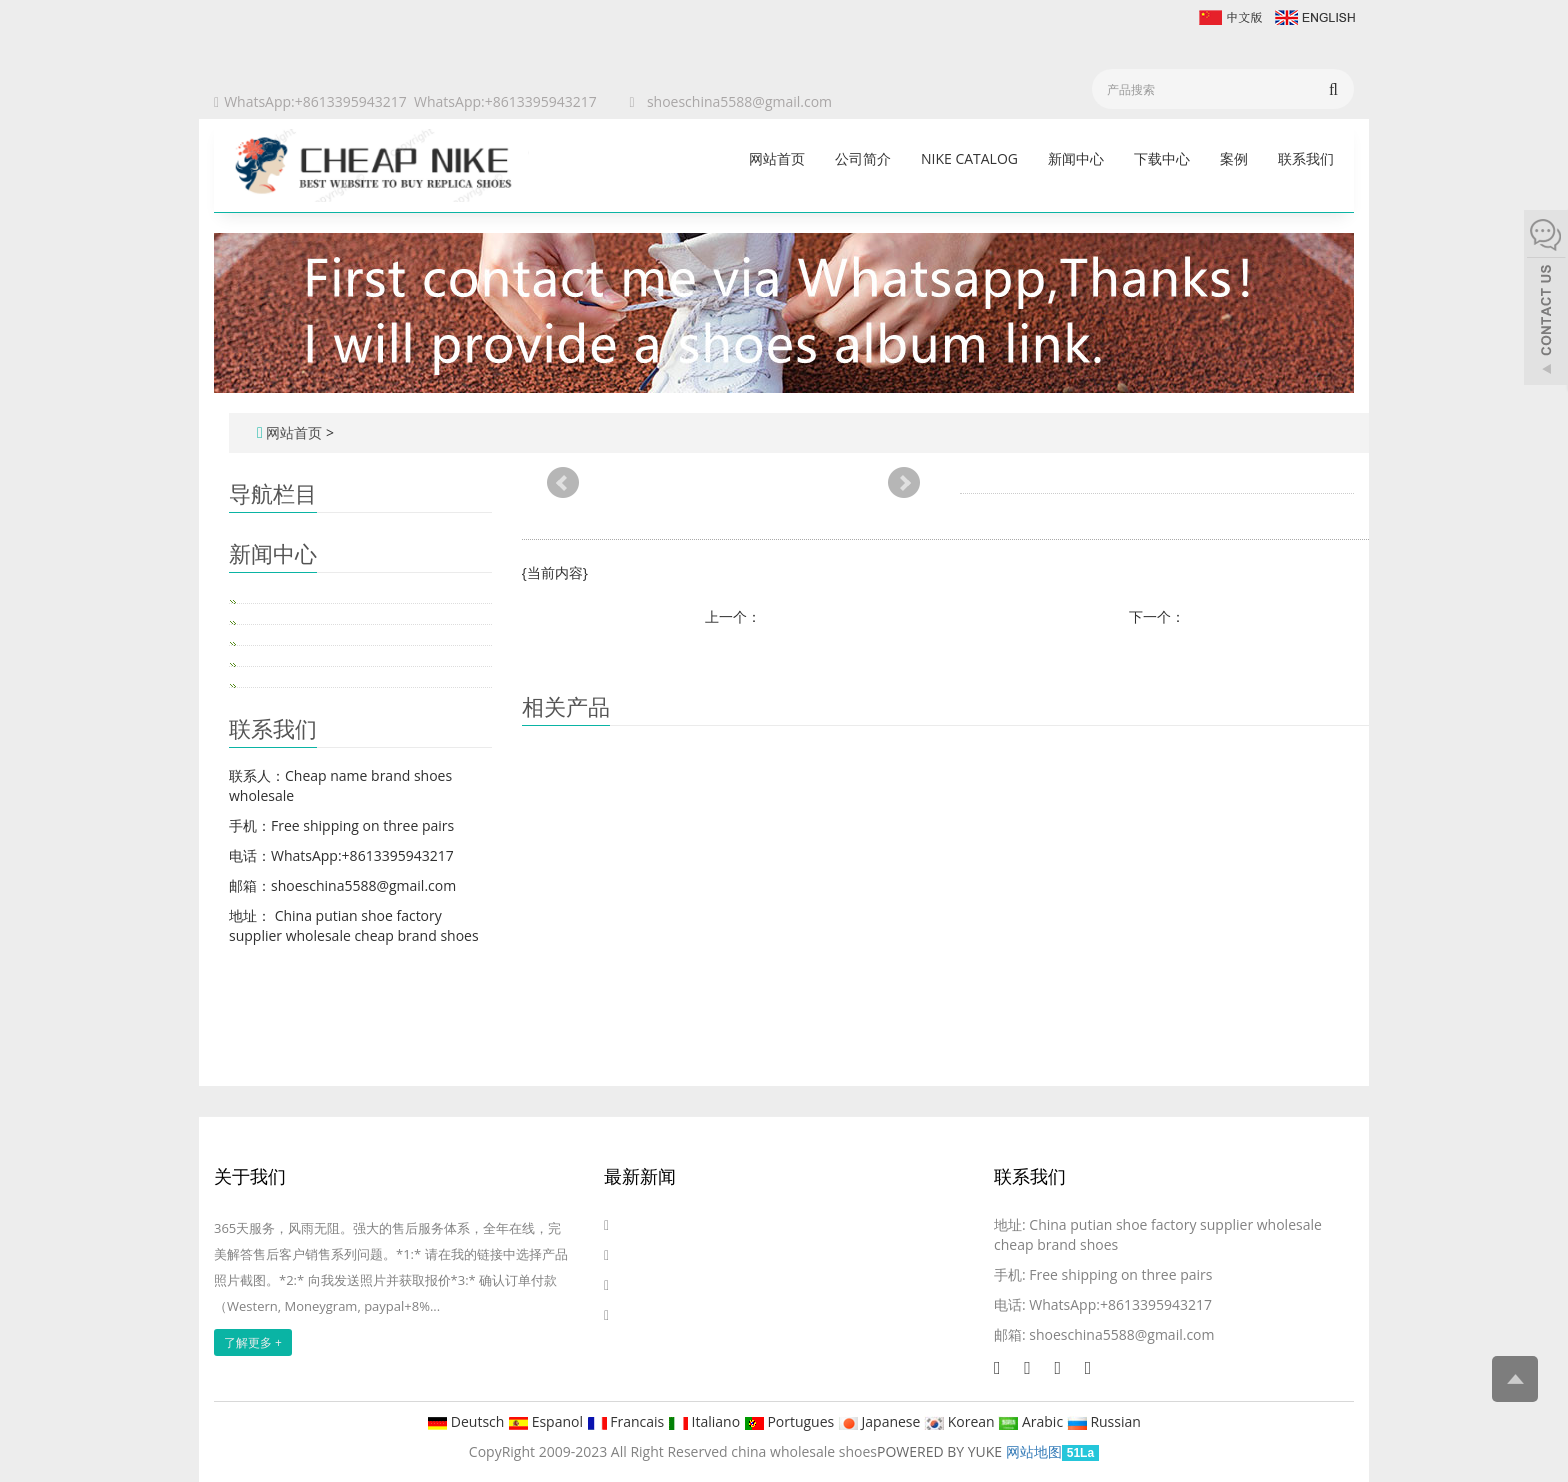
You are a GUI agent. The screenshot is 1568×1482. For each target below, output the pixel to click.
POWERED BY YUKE (941, 1451)
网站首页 (777, 158)
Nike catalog (969, 158)
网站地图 (1034, 1451)
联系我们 (1306, 158)
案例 (1234, 158)
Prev (563, 483)
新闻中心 (1076, 158)
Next (904, 483)
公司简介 (863, 158)
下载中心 (1162, 158)
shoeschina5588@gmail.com (739, 101)
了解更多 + (253, 1342)
